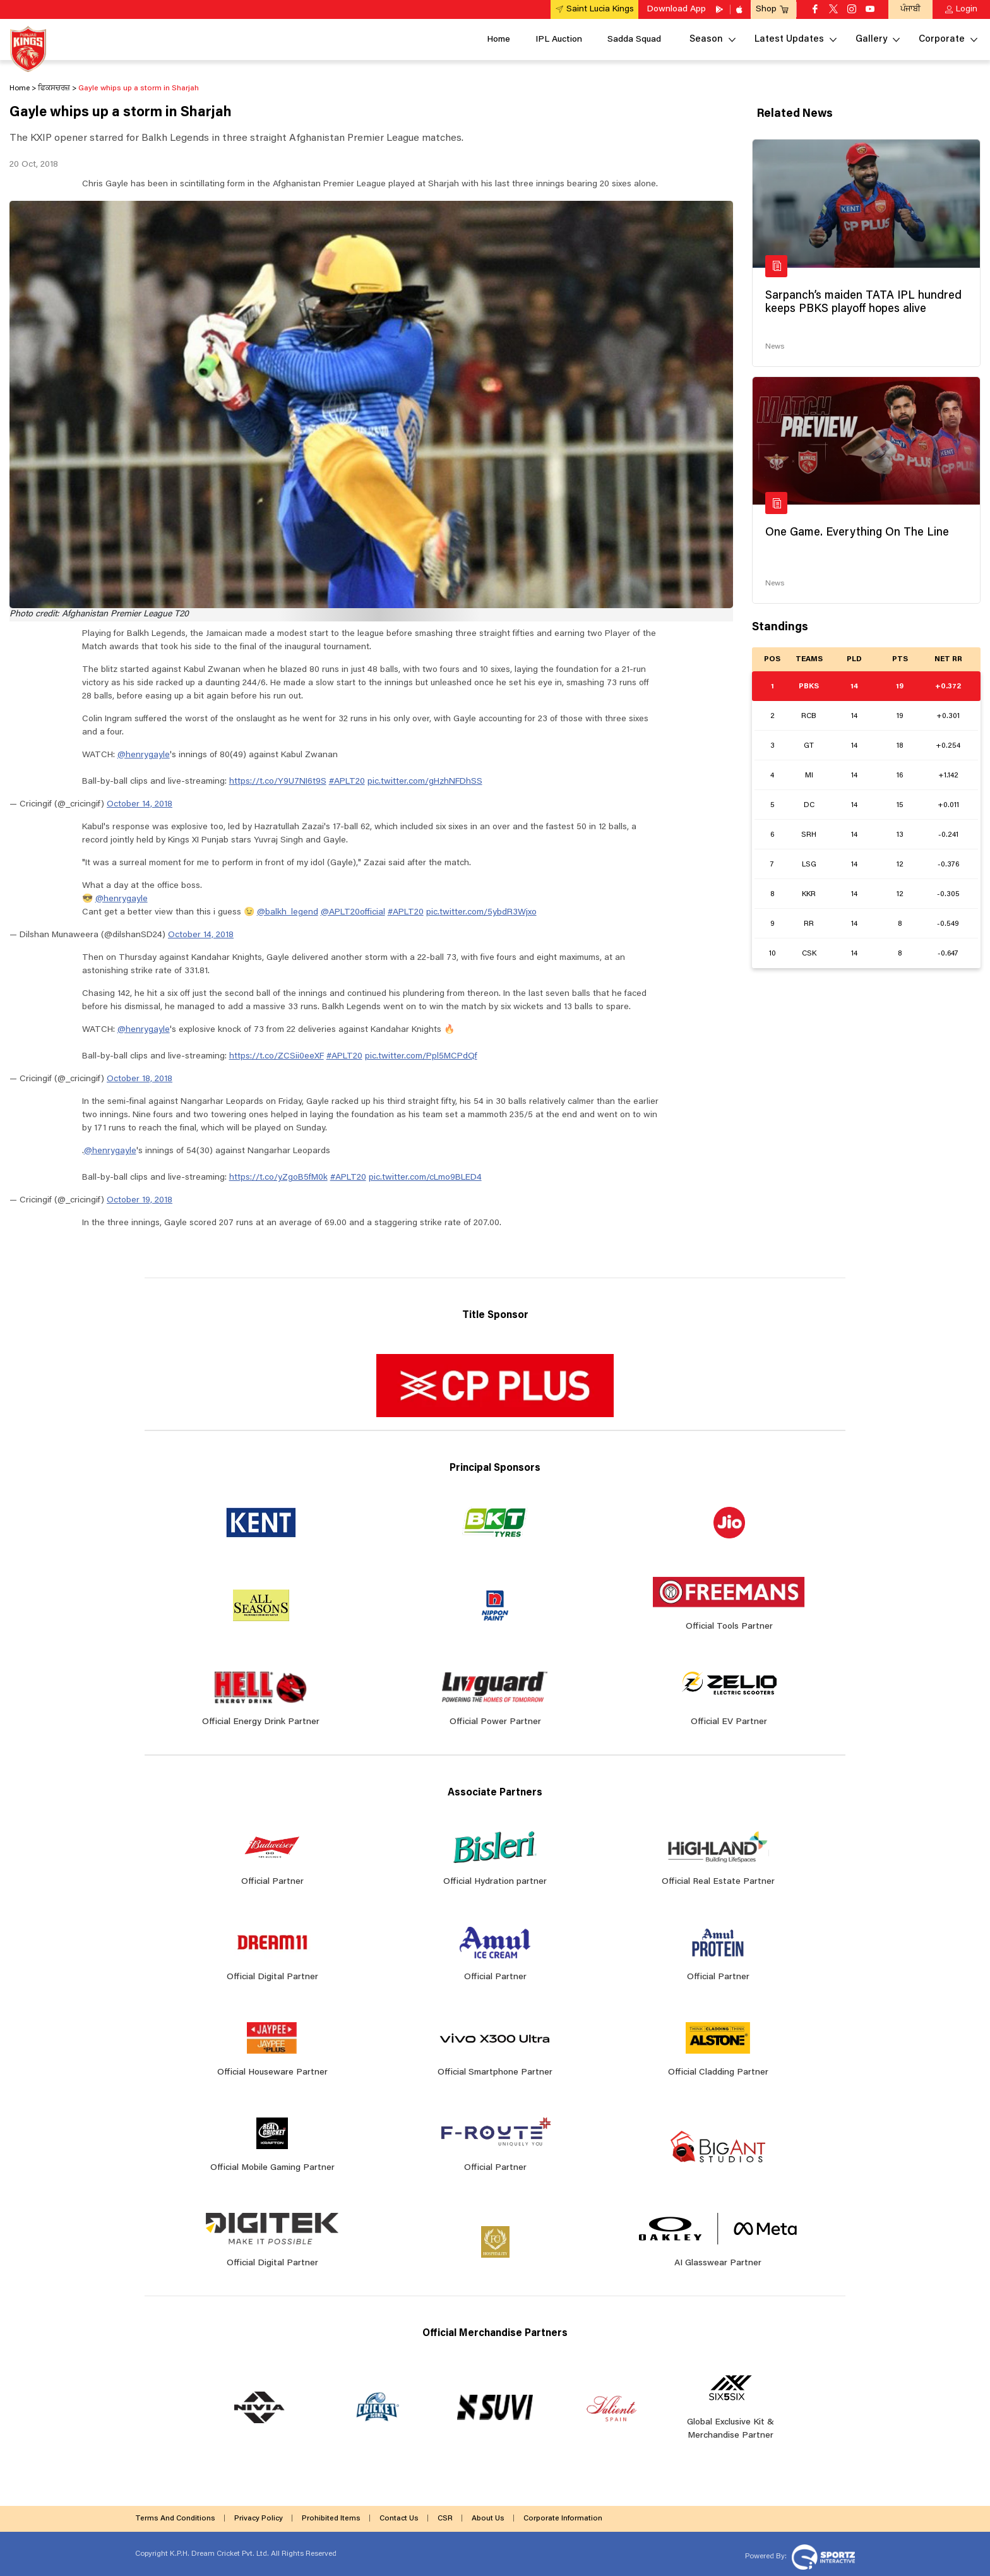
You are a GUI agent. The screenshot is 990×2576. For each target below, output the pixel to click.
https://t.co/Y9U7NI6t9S (277, 781)
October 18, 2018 (139, 1079)
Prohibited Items (331, 2518)
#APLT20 (347, 781)
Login (966, 9)
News (774, 346)
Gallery (871, 39)
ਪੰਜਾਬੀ (910, 9)
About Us (488, 2518)
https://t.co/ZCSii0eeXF (276, 1056)
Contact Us (399, 2518)
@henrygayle (143, 755)
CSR (445, 2518)
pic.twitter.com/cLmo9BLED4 (425, 1177)
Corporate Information (562, 2518)
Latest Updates (789, 39)
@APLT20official (353, 912)
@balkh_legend (287, 912)
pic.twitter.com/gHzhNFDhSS (424, 781)
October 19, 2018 (139, 1200)
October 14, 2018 (139, 804)
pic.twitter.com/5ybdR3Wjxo (481, 912)
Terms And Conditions (175, 2518)
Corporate (942, 39)
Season (706, 39)
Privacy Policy (258, 2518)
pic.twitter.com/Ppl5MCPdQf (421, 1056)
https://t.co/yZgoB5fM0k (278, 1177)
